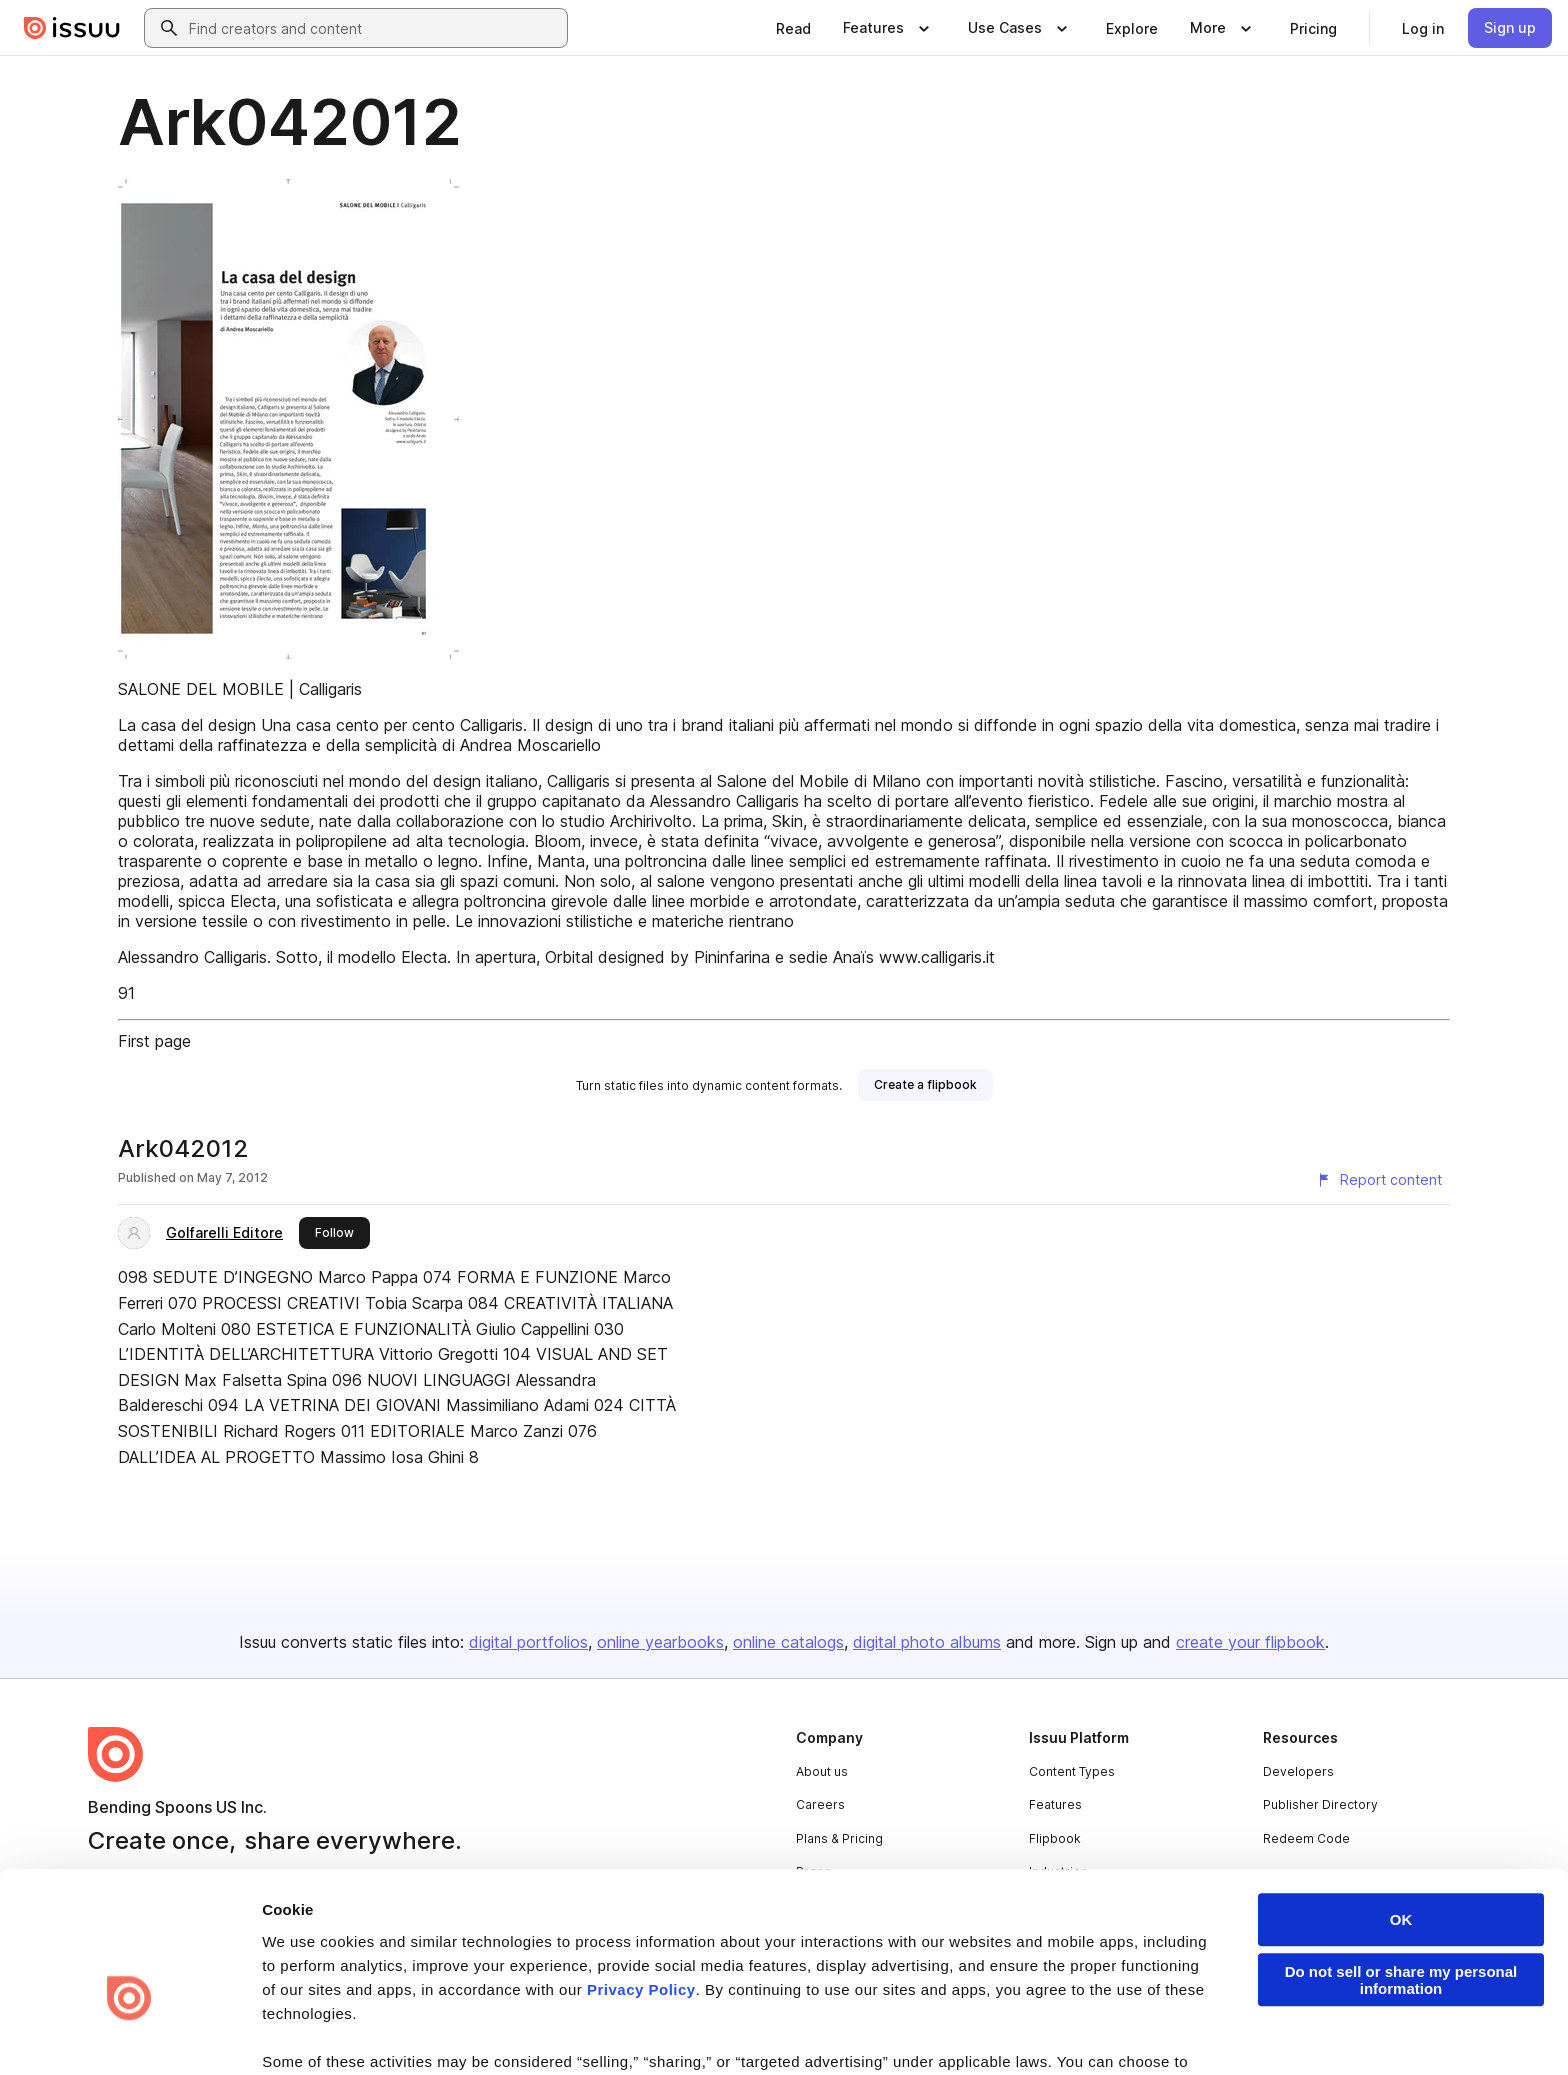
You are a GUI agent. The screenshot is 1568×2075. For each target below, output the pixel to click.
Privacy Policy (641, 1876)
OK (1401, 1806)
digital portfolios (528, 1642)
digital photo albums (927, 1642)
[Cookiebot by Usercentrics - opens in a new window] (129, 2036)
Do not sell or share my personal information (1401, 1867)
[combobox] (374, 28)
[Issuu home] (72, 28)
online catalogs (788, 1642)
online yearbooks (660, 1642)
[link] (793, 28)
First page (154, 1041)
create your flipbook (1250, 1642)
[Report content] (1379, 1180)
